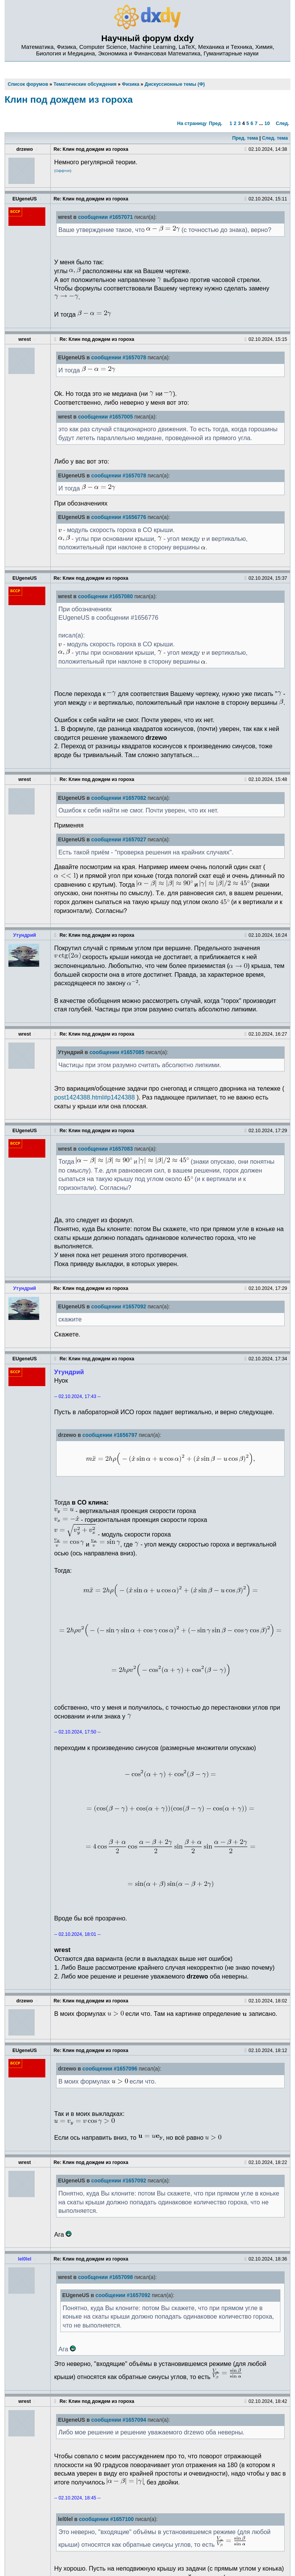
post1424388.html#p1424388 (94, 1097)
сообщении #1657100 (106, 2519)
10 (267, 123)
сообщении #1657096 (110, 2069)
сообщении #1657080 (105, 596)
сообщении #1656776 (118, 517)
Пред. (215, 123)
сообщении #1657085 (116, 1052)
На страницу (192, 123)
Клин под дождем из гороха (69, 99)
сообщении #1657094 (118, 2420)
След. (282, 123)
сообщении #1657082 (118, 798)
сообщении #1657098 (105, 2277)
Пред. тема (245, 138)
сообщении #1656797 (110, 1435)
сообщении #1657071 (105, 217)
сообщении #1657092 (118, 1307)
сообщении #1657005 (105, 417)
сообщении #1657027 (118, 840)
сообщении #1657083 (105, 1149)
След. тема (275, 138)
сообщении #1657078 (118, 357)
